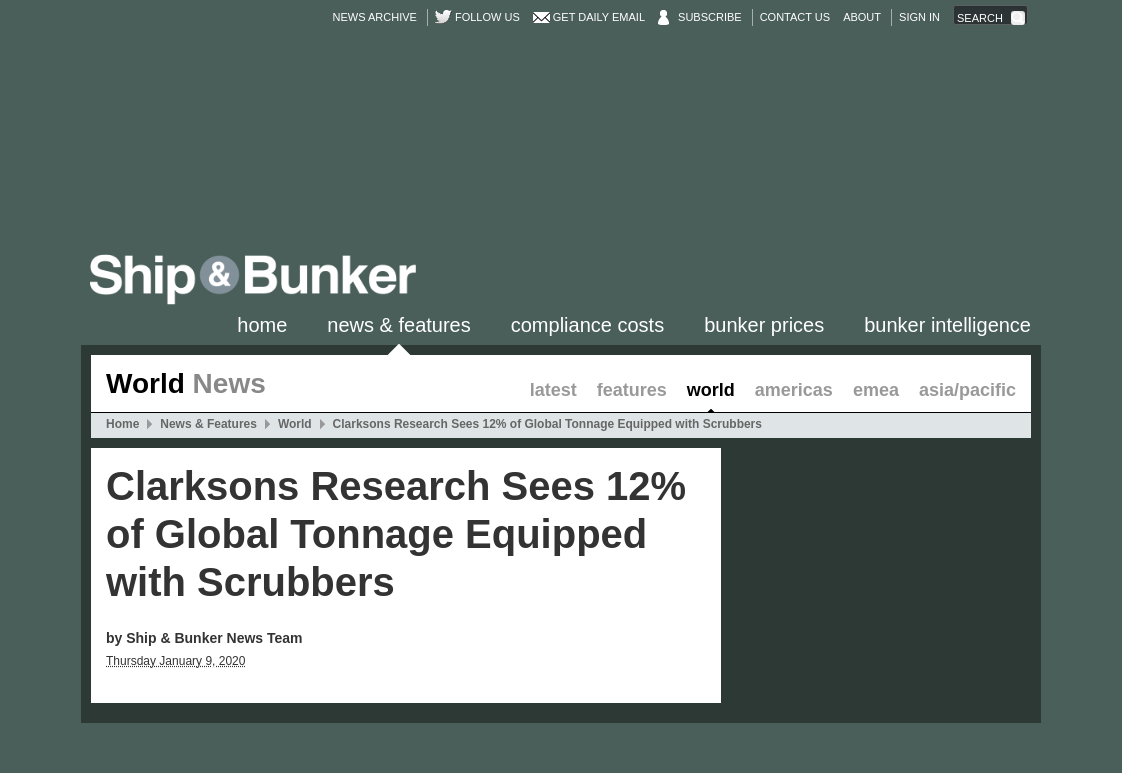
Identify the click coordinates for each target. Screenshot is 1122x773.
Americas (794, 390)
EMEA (876, 390)
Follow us (487, 17)
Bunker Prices (764, 325)
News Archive (375, 17)
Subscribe (710, 17)
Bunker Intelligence (947, 325)
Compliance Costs (587, 325)
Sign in (919, 17)
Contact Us (795, 17)
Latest (553, 390)
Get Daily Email (599, 17)
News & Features (398, 325)
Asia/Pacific (967, 390)
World (711, 390)
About (862, 17)
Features (632, 390)
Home (262, 325)
